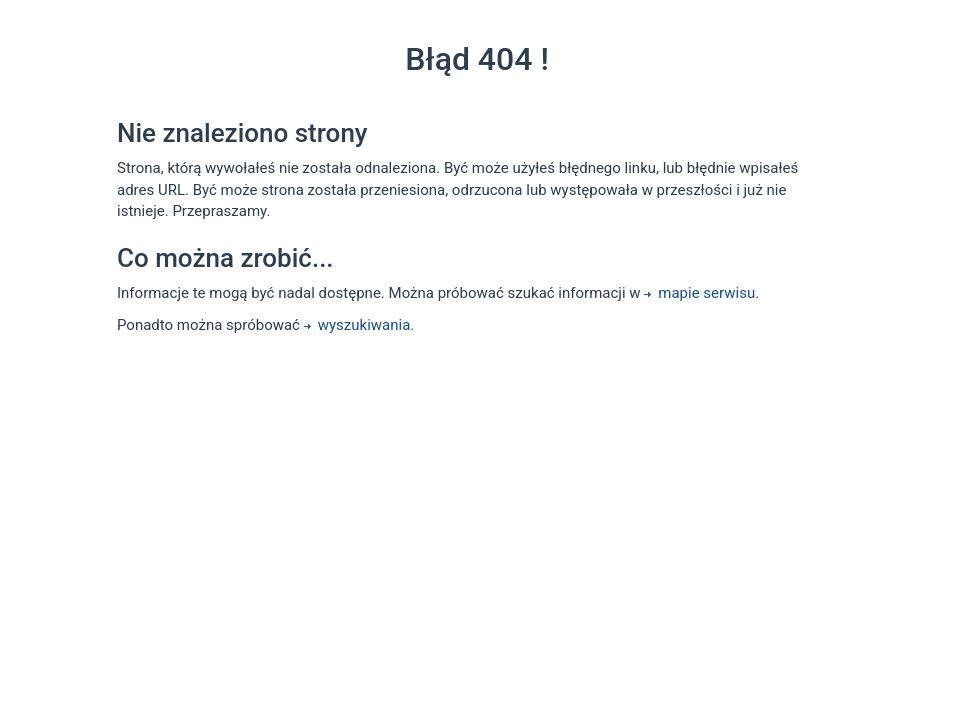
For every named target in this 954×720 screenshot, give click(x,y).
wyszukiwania (357, 325)
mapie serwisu (699, 293)
